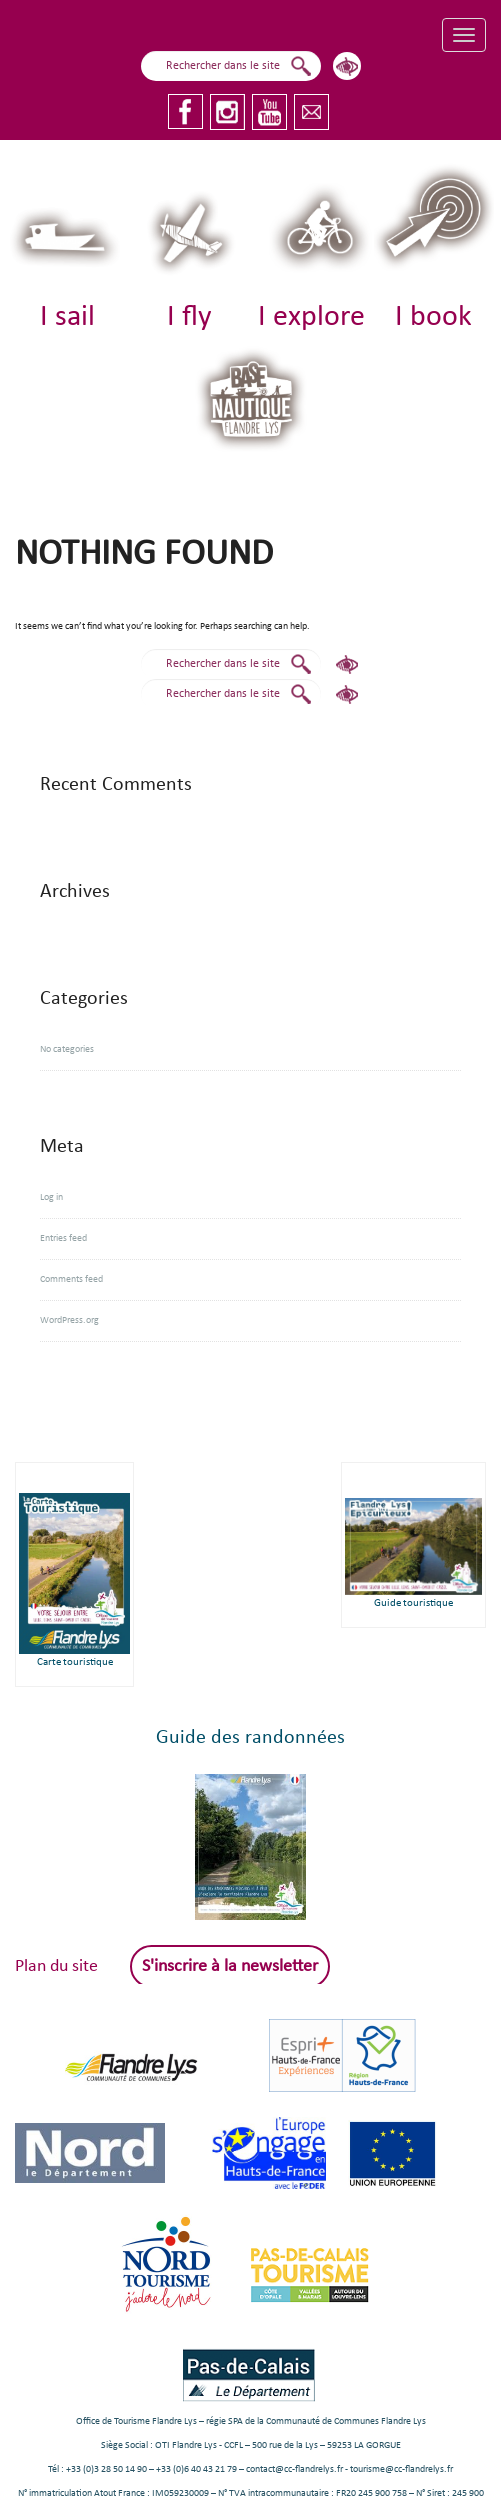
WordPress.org (69, 1320)
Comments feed (71, 1279)
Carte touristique (75, 1662)
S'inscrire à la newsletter (230, 1966)
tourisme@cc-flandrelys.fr (401, 2469)
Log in (51, 1197)
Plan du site (56, 1966)
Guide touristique (413, 1603)
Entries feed (63, 1238)
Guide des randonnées (250, 1738)
